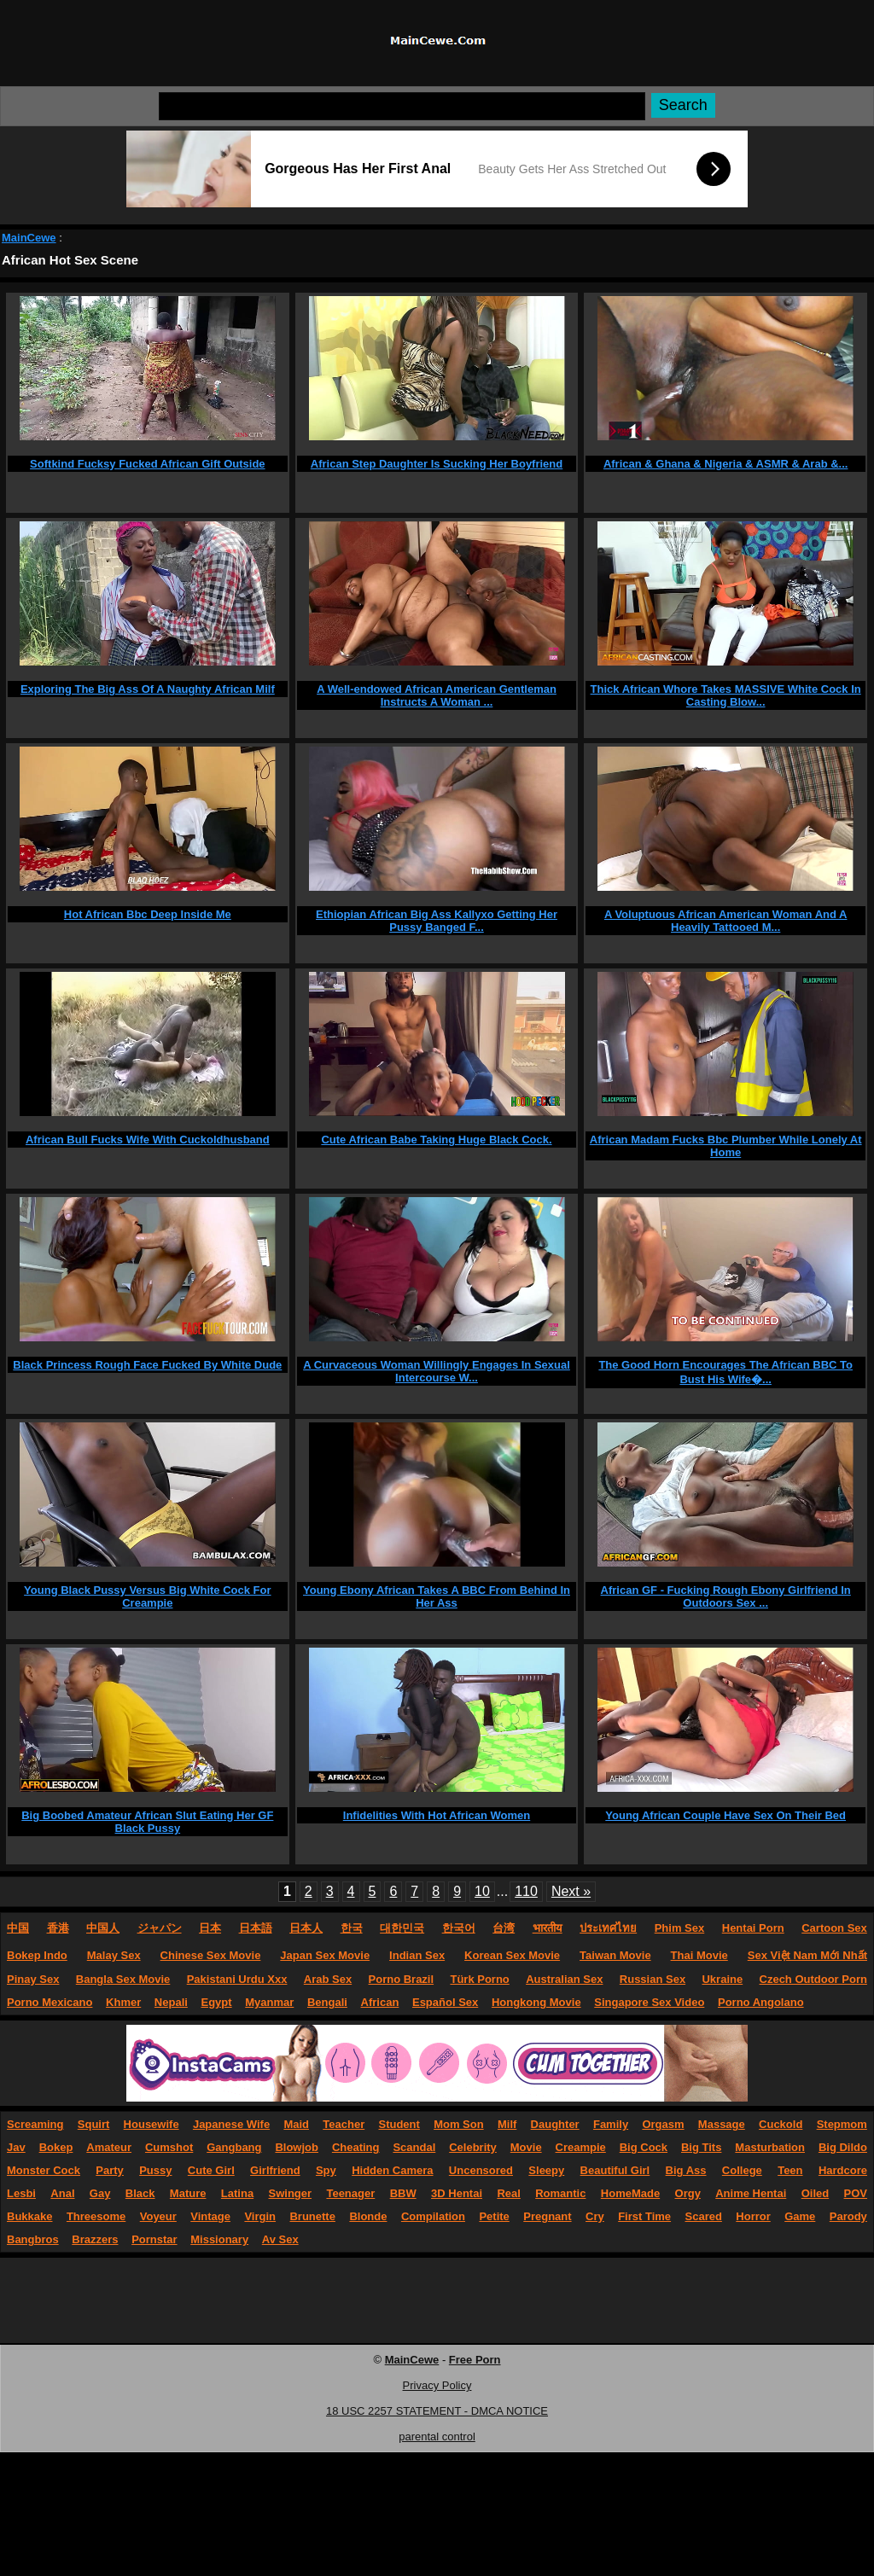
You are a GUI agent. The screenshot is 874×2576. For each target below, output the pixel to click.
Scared (703, 2216)
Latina (237, 2193)
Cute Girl (211, 2170)
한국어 (458, 1928)
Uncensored (481, 2170)
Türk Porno (479, 1979)
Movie (526, 2147)
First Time (644, 2216)
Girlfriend (275, 2170)
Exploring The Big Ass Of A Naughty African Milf (147, 689)
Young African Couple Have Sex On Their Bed (725, 1815)
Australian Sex (564, 1979)
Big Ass (686, 2170)
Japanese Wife (231, 2124)
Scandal (414, 2147)
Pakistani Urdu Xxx (237, 1979)
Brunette (312, 2216)
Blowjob (296, 2147)
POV (855, 2193)
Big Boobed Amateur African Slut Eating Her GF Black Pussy (147, 1822)
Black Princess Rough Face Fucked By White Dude (147, 1364)
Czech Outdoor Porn (813, 1979)
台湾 (503, 1928)
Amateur (108, 2147)
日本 (210, 1928)
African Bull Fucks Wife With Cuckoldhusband (148, 1139)
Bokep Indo (37, 1955)
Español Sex (445, 2002)
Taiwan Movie (615, 1955)
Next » (571, 1891)
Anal (62, 2193)
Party (110, 2170)
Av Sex (280, 2239)
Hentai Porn (753, 1928)
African (380, 2002)
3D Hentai (456, 2193)
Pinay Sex (33, 1979)
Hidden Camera (392, 2170)
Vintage (210, 2216)
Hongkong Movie (536, 2002)
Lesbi (21, 2193)
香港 (58, 1928)
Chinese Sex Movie (210, 1955)
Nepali (171, 2002)
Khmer (123, 2002)
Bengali (327, 2002)
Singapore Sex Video (649, 2002)
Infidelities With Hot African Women (436, 1815)
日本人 (306, 1928)
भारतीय (547, 1928)
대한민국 (402, 1928)
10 (482, 1891)
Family (610, 2124)
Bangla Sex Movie (123, 1979)
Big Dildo (843, 2147)
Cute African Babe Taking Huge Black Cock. (436, 1139)
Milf (507, 2124)
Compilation (433, 2216)
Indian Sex (417, 1955)
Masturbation (770, 2147)
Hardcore (843, 2170)
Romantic (560, 2193)
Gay (100, 2193)
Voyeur (158, 2216)
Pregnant (547, 2216)
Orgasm (663, 2124)
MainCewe (29, 237)
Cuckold (780, 2124)
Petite (494, 2216)
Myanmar (269, 2002)
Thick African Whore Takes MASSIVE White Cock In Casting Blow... (726, 695)
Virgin (260, 2216)
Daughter (555, 2124)
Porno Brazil (401, 1979)
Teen (790, 2170)
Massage (721, 2124)
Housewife (151, 2124)
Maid (296, 2124)
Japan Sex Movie (325, 1955)
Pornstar (154, 2239)
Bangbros (33, 2239)
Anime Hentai (750, 2193)
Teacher (343, 2124)
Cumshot (169, 2147)
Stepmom (842, 2124)
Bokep (56, 2147)
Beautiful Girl (615, 2170)
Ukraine (722, 1979)
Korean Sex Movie (512, 1955)
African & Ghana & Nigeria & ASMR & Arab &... (725, 463)
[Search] (402, 106)
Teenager (350, 2193)
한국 (352, 1928)
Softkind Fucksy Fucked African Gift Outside (147, 463)
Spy (326, 2170)
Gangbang (234, 2147)
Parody (848, 2216)
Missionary (219, 2239)
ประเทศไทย (608, 1928)
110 (526, 1891)
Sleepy (546, 2170)
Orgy (688, 2193)
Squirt (94, 2124)
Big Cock (643, 2147)
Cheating (356, 2147)
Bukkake (29, 2216)
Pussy (155, 2170)
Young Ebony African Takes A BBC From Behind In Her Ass (436, 1596)
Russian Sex (652, 1979)
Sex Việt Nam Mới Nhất (807, 1955)
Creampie (581, 2147)
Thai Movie (699, 1955)
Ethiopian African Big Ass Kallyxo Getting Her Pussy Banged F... (436, 920)
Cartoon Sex (834, 1928)
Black (140, 2193)
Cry (595, 2216)
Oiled (815, 2193)
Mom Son (459, 2124)
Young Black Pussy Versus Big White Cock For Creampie (147, 1596)
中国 (18, 1928)
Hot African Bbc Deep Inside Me (147, 914)
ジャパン (159, 1928)
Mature (188, 2193)
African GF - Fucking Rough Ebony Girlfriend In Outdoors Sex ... (726, 1596)
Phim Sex (680, 1928)
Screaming (35, 2124)
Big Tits (701, 2147)
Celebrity (473, 2147)
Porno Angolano (761, 2002)
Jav (16, 2147)
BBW (403, 2193)
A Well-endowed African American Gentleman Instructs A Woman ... (436, 695)
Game (799, 2216)
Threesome (96, 2216)
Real (508, 2193)
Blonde (368, 2216)
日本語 (255, 1928)
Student (398, 2124)
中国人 (102, 1928)
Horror (753, 2216)
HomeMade (630, 2193)
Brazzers (95, 2239)
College (742, 2170)
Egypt (216, 2002)
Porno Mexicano (49, 2002)
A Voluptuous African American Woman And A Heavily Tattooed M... (726, 920)
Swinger (290, 2193)
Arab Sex (328, 1979)
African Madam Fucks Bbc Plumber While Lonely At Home (726, 1146)
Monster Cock (43, 2170)
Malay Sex (114, 1955)
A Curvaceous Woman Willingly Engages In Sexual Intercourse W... (436, 1371)
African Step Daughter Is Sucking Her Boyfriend (436, 463)
